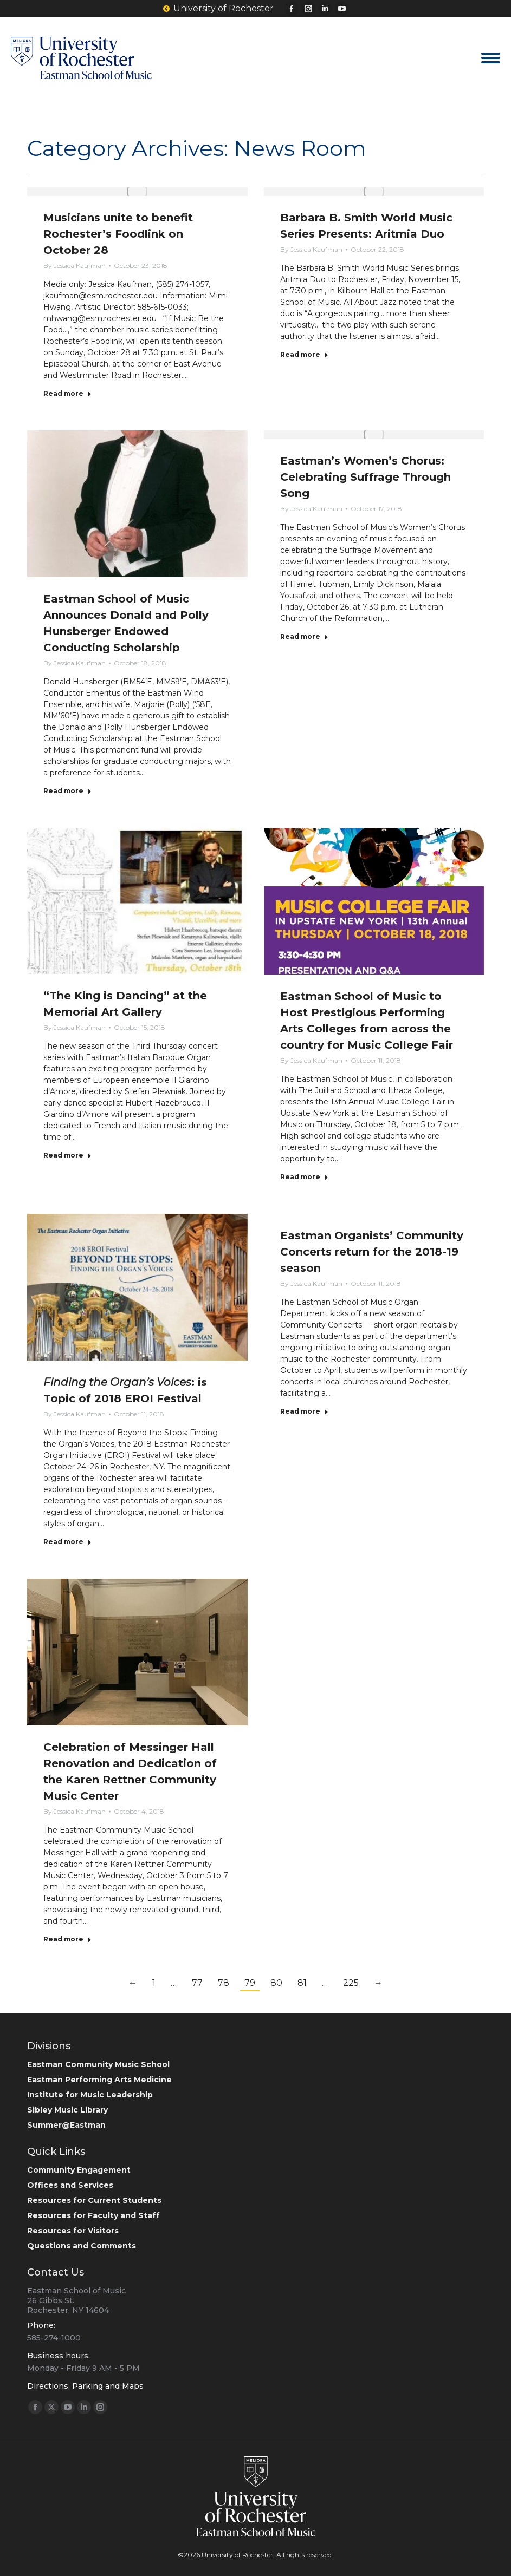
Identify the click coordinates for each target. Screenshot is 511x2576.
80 (276, 1983)
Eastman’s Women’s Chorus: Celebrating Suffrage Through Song (365, 477)
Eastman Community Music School (98, 2064)
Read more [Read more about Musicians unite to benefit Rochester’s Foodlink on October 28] (67, 393)
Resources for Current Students (94, 2200)
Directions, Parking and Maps (85, 2386)
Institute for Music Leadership (90, 2095)
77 (197, 1983)
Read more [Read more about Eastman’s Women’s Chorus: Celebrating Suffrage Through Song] (304, 636)
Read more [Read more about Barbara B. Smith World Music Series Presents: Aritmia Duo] (304, 354)
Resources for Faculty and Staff (93, 2215)
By (74, 265)
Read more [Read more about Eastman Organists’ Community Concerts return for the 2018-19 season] (304, 1411)
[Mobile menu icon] (490, 58)
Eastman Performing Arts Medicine (99, 2079)
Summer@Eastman (66, 2125)
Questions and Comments (81, 2246)
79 (249, 1983)
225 (351, 1983)
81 (302, 1983)
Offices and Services (70, 2185)
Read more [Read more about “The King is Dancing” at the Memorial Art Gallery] (67, 1155)
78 (223, 1983)
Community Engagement (79, 2170)
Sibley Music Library (67, 2110)
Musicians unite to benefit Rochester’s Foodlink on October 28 (118, 234)
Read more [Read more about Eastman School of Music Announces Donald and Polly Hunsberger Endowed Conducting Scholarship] (67, 791)
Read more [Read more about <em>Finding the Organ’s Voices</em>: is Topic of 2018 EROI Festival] (67, 1542)
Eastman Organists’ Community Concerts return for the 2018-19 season (371, 1251)
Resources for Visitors (73, 2230)
